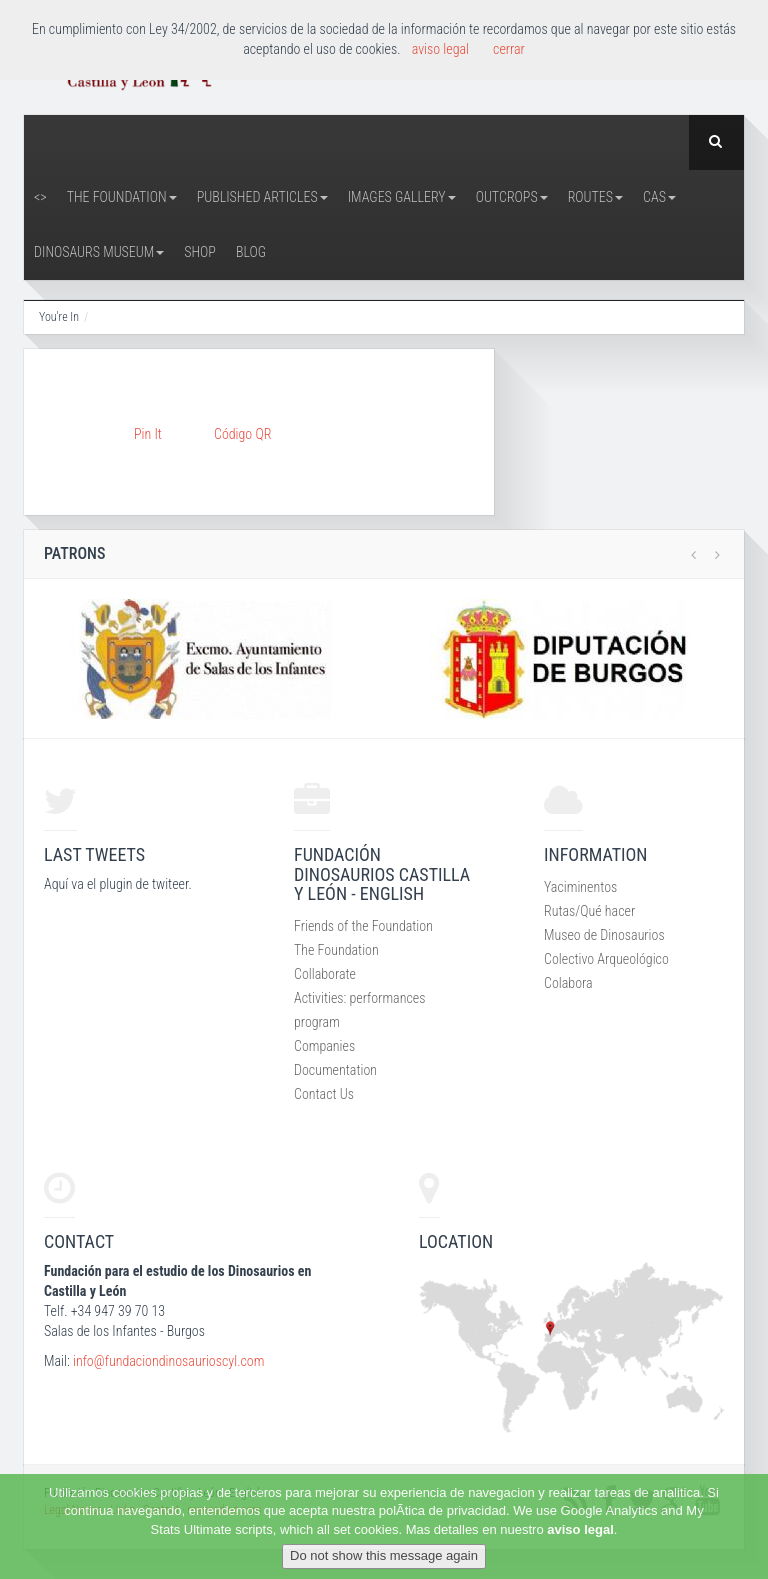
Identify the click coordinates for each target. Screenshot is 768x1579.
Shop (200, 252)
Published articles (262, 197)
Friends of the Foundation (363, 926)
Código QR (242, 434)
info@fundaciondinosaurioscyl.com (168, 1361)
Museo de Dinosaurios (604, 935)
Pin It (148, 434)
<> (40, 197)
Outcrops (512, 197)
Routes (595, 197)
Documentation (335, 1070)
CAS (659, 197)
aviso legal (580, 1529)
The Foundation (122, 197)
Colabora (568, 983)
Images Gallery (402, 197)
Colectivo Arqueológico (606, 959)
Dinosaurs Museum (99, 252)
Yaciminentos (580, 887)
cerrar (509, 49)
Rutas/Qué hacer (589, 911)
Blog (251, 252)
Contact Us (324, 1094)
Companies (324, 1046)
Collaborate (325, 974)
